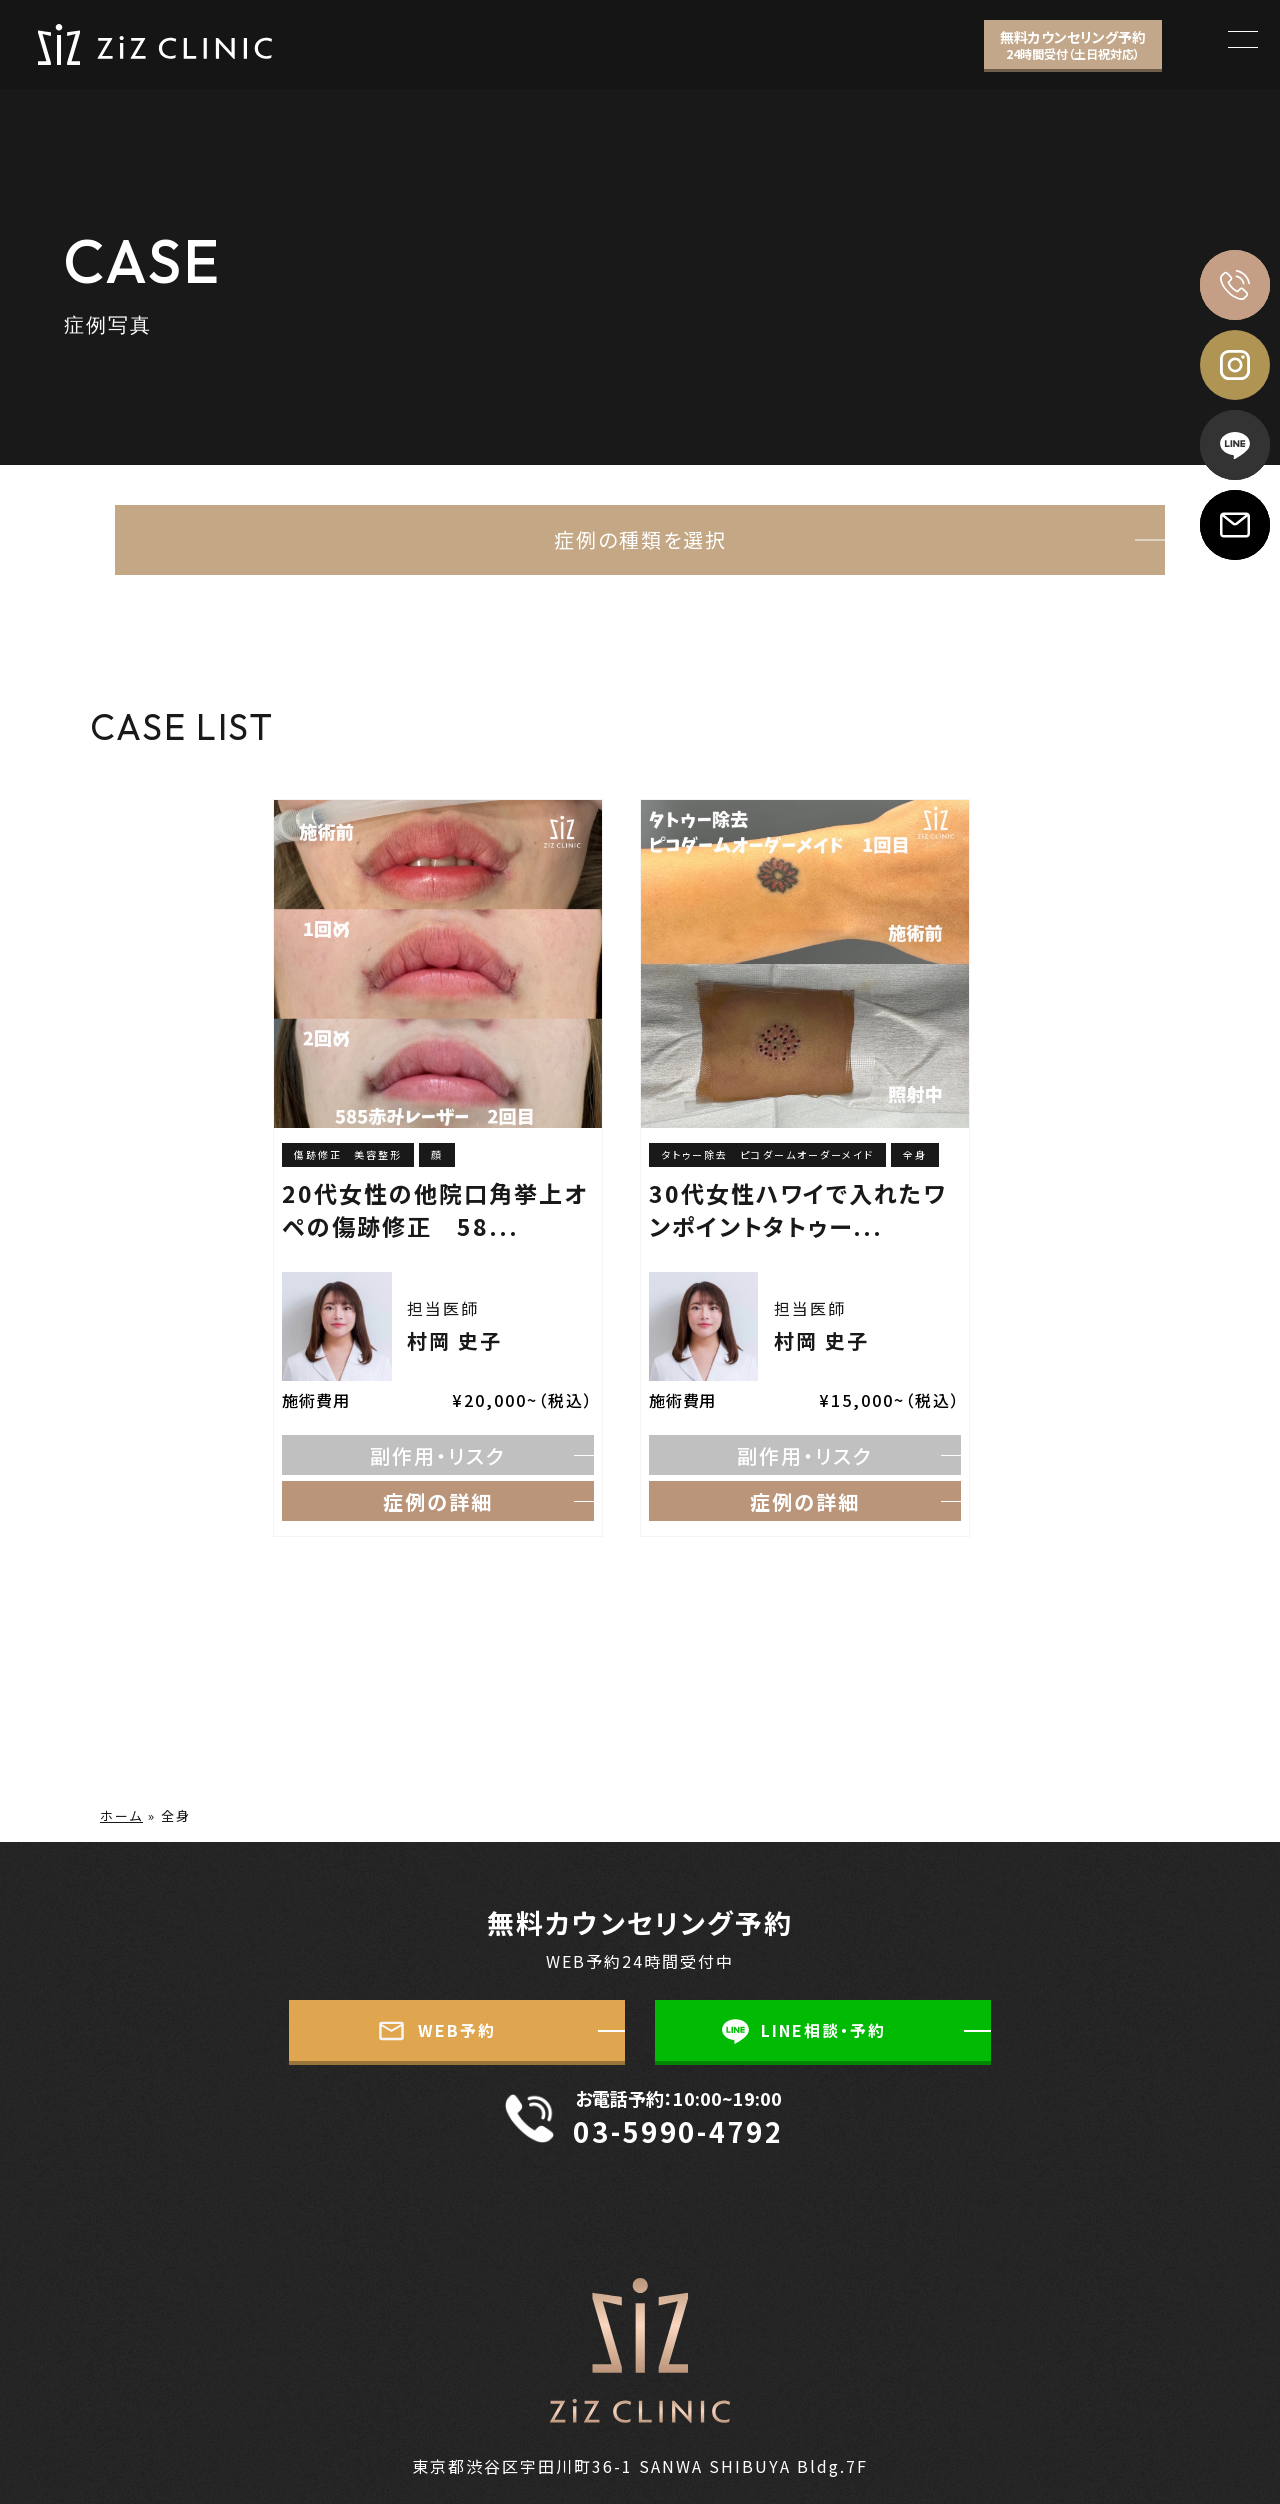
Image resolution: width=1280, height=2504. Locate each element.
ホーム (121, 1815)
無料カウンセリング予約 (1073, 44)
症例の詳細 (438, 1501)
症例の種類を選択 (640, 539)
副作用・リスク (438, 1455)
